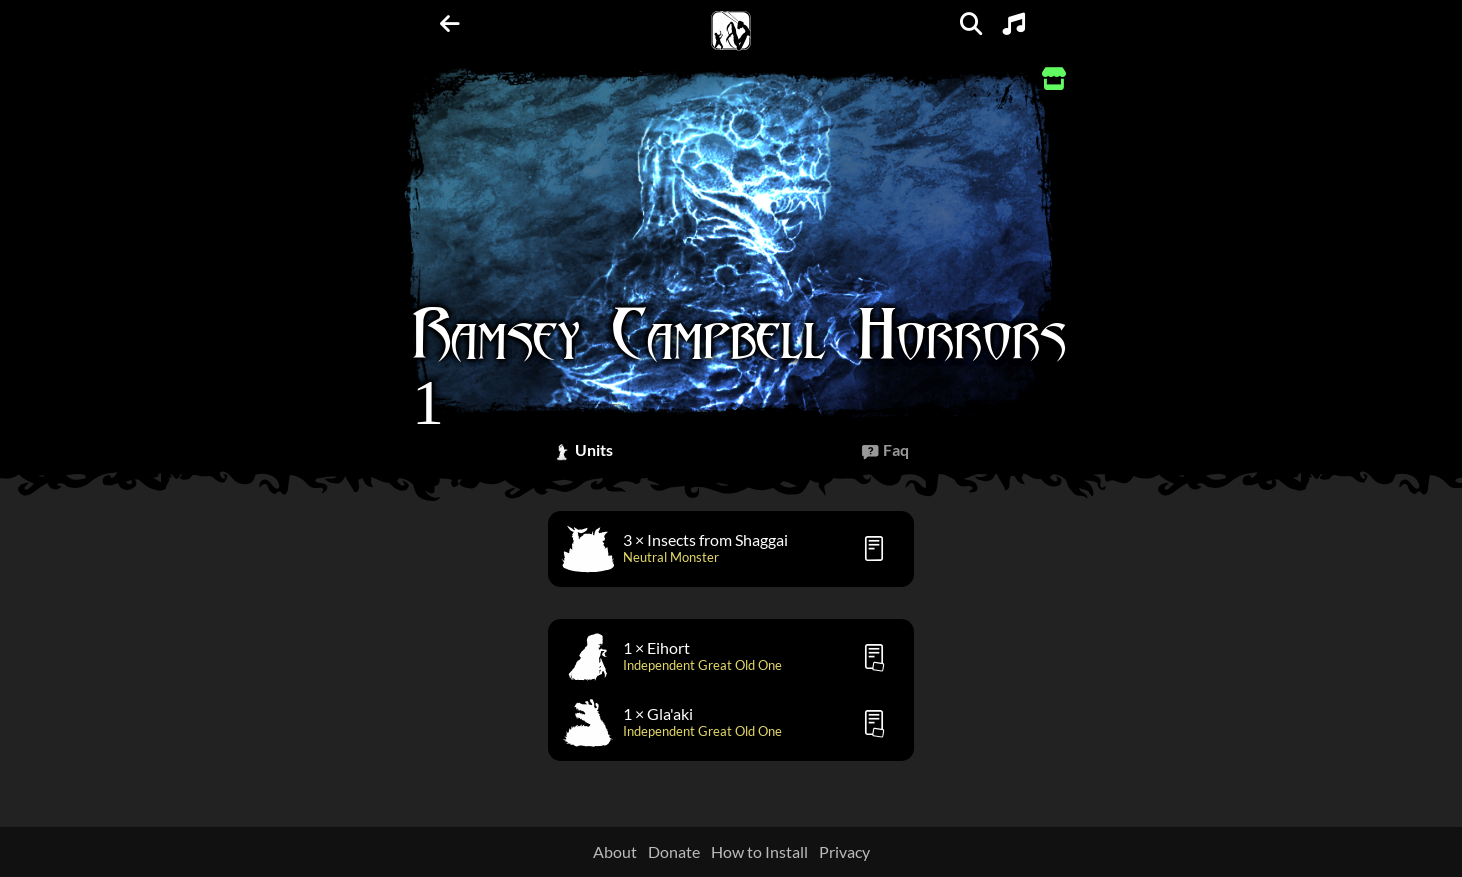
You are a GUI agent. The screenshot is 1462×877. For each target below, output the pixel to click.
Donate (674, 851)
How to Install (759, 851)
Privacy (844, 851)
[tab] (582, 451)
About (615, 851)
